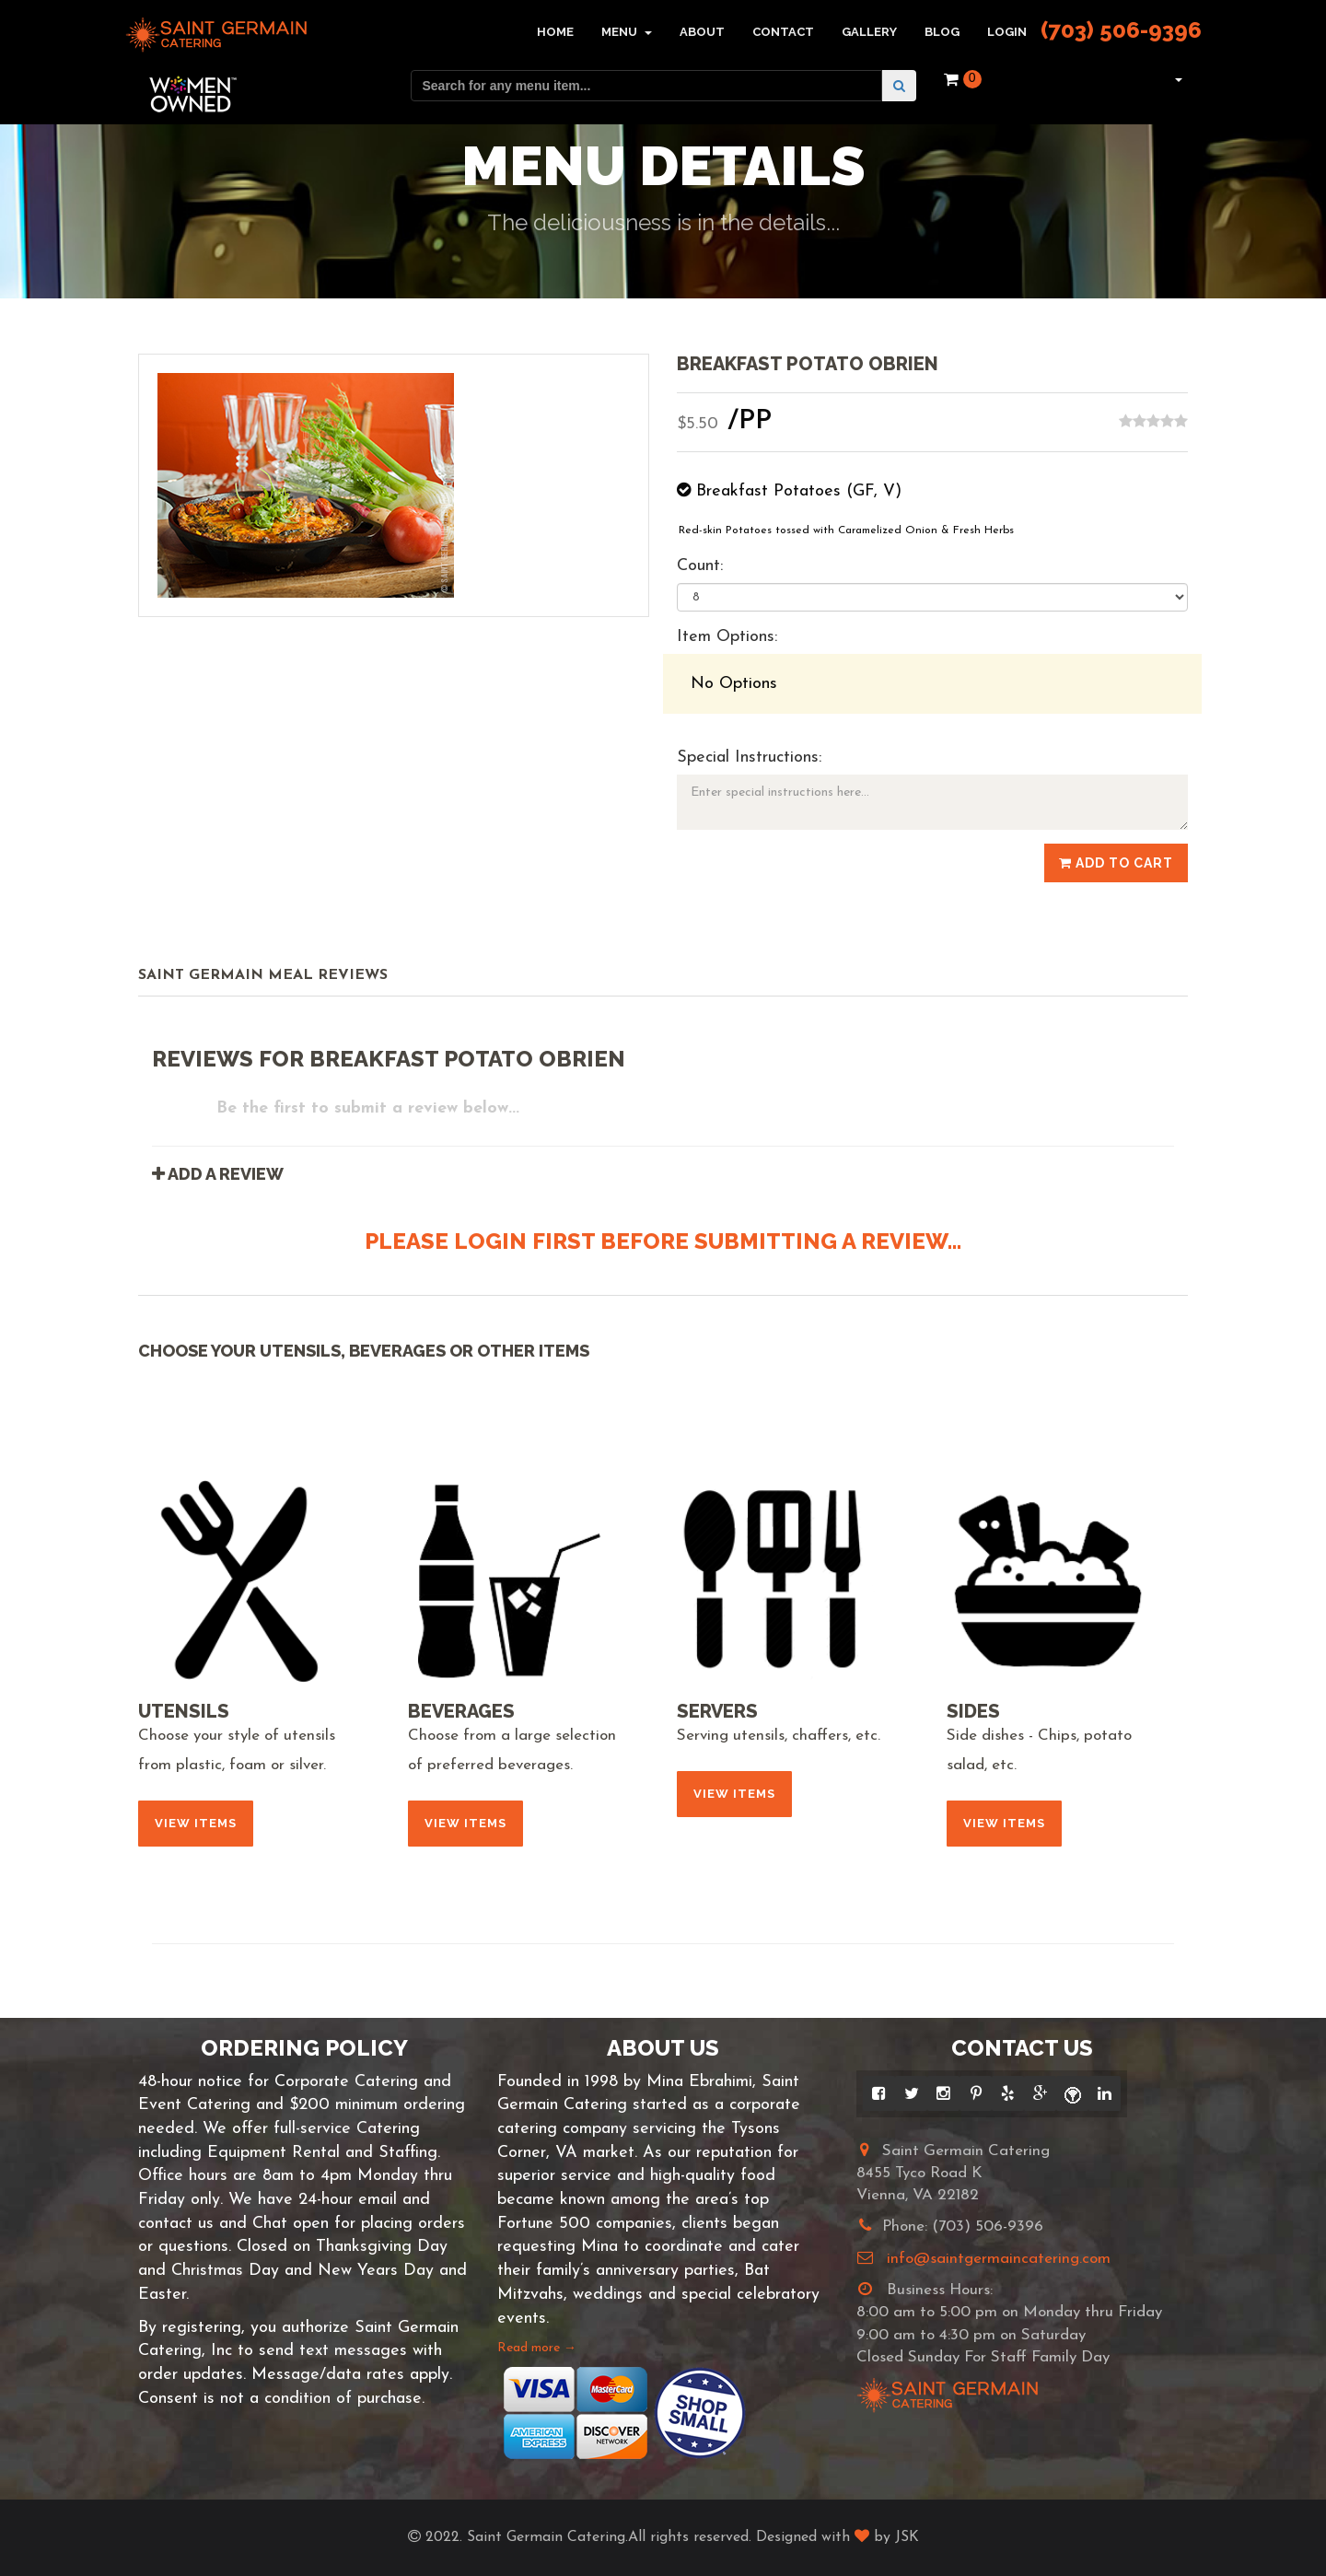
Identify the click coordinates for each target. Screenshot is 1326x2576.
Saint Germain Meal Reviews (263, 975)
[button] (1176, 79)
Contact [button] (783, 32)
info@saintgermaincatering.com (999, 2259)
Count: (700, 566)
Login (1007, 32)
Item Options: (727, 637)
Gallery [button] (869, 32)
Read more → (536, 2348)
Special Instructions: (749, 757)
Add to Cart (1116, 863)
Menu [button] (626, 32)
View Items (196, 1823)
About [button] (702, 32)
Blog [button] (942, 32)
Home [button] (555, 32)
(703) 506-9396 (1121, 30)
